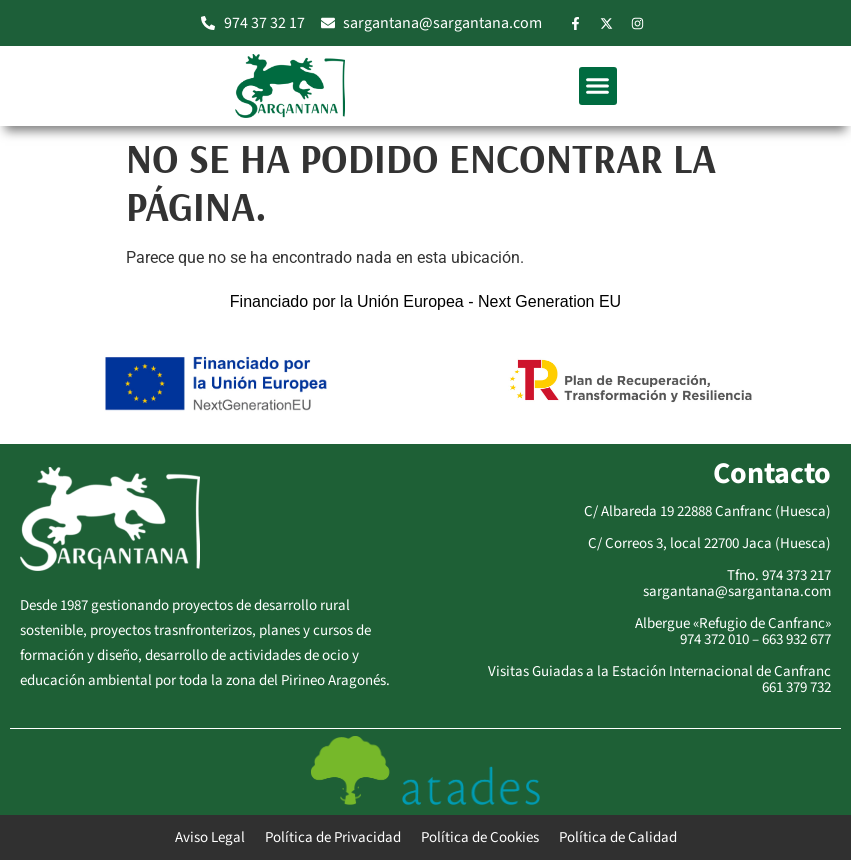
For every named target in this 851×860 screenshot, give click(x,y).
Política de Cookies (480, 837)
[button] (598, 86)
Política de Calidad (618, 837)
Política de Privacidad (333, 837)
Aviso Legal (210, 837)
